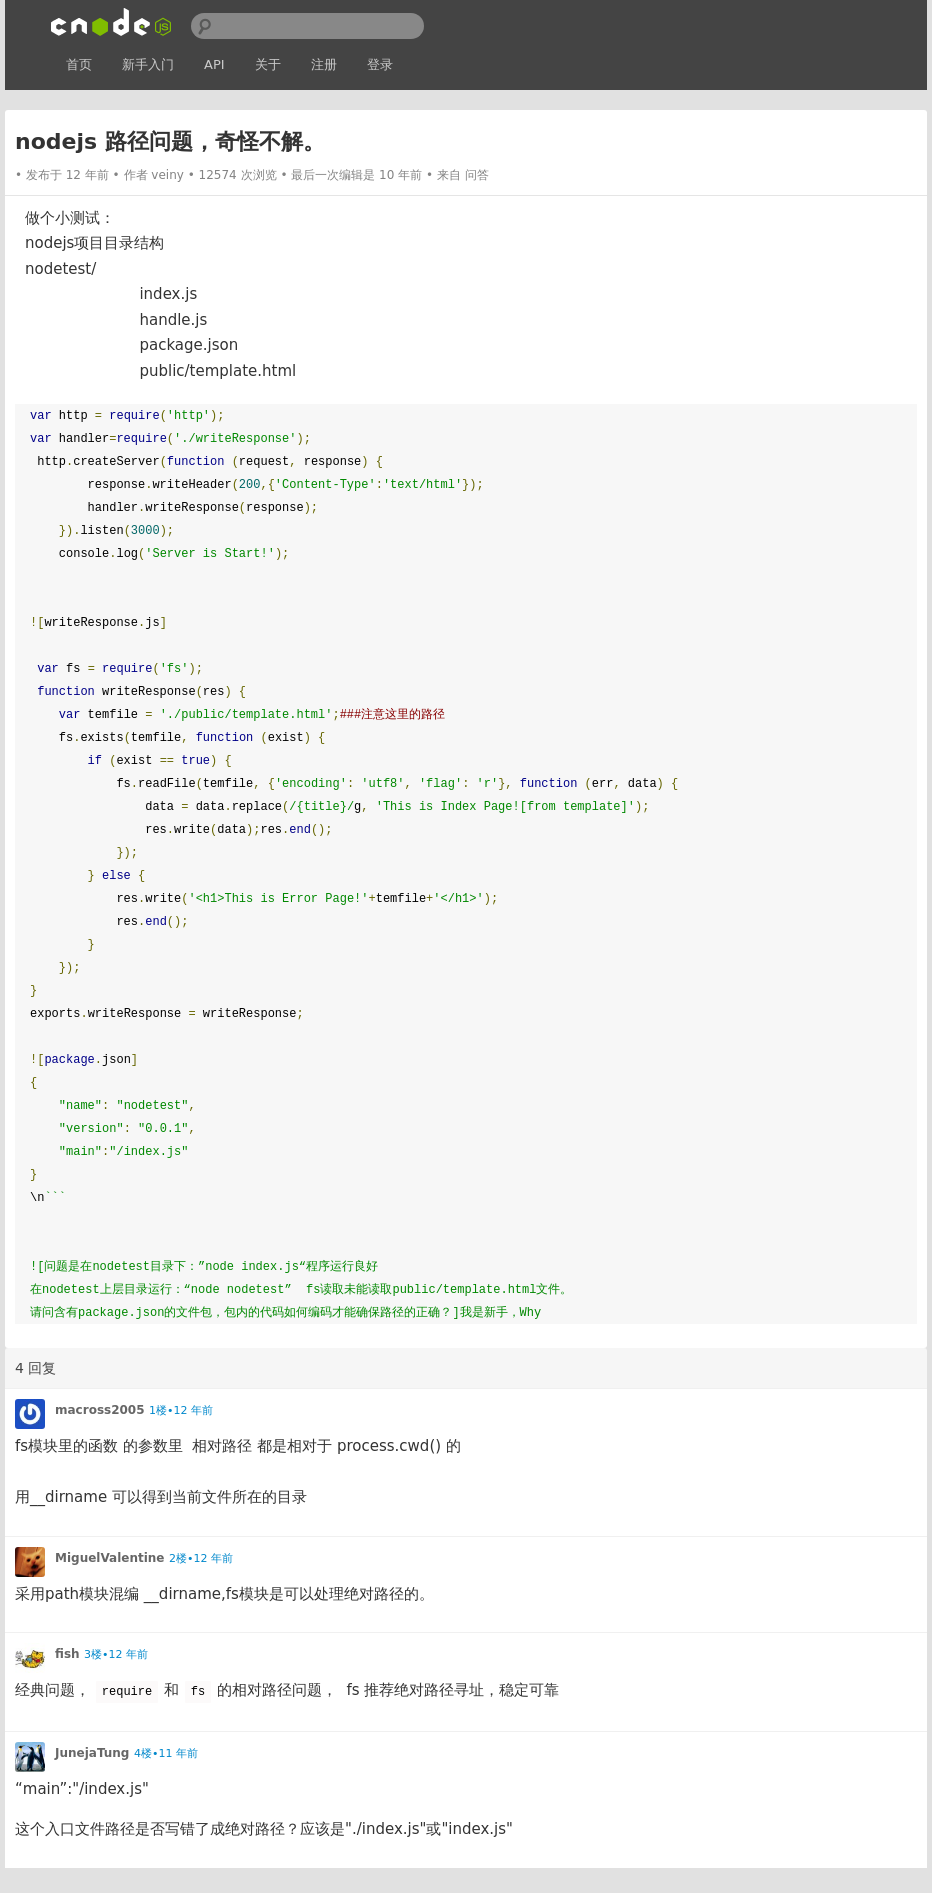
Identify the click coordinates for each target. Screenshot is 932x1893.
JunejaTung (92, 1753)
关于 (268, 64)
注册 (324, 64)
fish (67, 1654)
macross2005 (100, 1410)
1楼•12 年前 (181, 1410)
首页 (79, 64)
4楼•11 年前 (166, 1753)
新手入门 (148, 64)
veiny (167, 175)
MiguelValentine (110, 1558)
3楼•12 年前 (116, 1654)
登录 (380, 64)
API (214, 64)
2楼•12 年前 (201, 1558)
